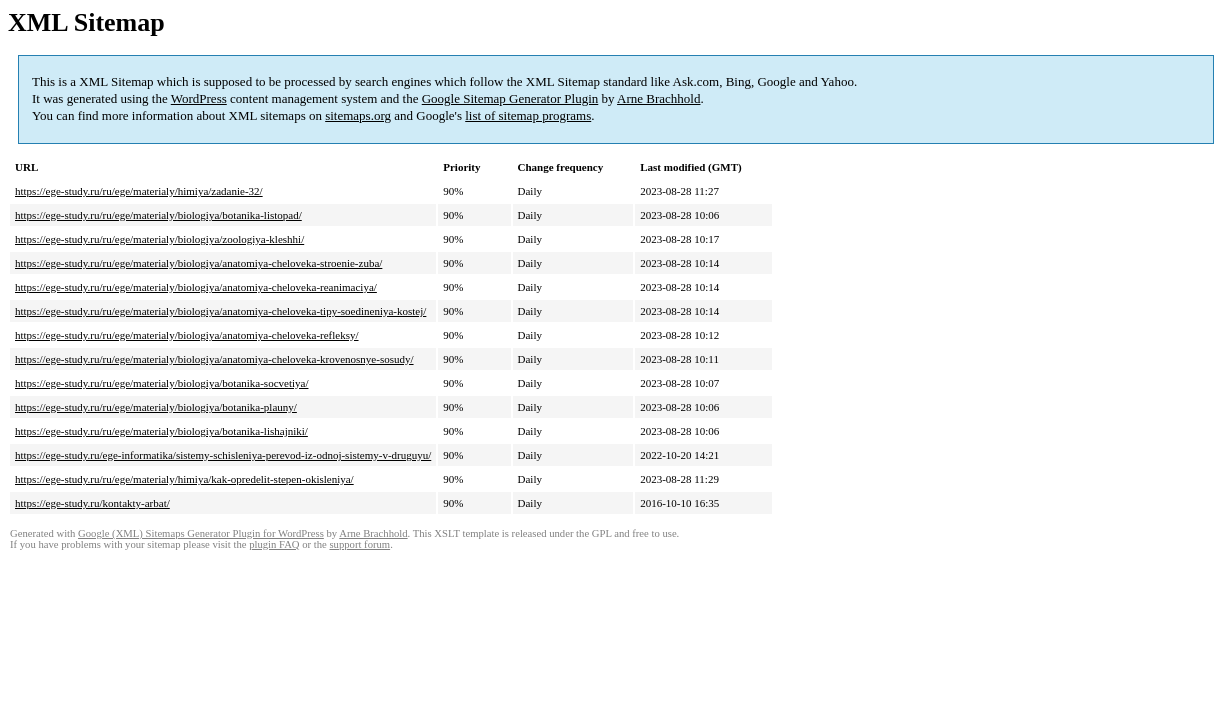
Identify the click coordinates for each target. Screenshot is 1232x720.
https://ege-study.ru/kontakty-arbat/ (92, 503)
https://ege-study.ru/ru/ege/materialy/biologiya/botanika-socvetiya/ (161, 383)
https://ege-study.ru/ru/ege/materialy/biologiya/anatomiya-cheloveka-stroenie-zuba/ (198, 263)
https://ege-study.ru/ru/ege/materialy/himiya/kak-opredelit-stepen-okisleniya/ (184, 479)
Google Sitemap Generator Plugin (510, 98)
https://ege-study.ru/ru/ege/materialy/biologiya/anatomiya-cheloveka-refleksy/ (187, 335)
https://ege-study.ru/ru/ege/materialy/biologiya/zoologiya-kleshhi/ (159, 239)
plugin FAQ (274, 544)
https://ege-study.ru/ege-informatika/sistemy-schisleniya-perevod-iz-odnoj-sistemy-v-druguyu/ (223, 455)
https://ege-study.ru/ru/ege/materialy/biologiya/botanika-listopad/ (158, 215)
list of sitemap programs (528, 115)
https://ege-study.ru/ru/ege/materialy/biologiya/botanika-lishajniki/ (161, 431)
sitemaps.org (358, 115)
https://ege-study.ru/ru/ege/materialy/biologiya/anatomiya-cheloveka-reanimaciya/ (196, 287)
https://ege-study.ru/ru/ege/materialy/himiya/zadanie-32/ (139, 191)
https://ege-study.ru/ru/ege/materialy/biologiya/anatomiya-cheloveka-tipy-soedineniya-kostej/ (220, 311)
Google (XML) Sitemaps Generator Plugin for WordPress (201, 533)
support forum (359, 544)
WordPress (199, 98)
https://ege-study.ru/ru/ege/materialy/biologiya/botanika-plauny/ (156, 407)
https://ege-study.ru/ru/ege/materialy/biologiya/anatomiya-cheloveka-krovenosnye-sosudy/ (214, 359)
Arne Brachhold (658, 98)
